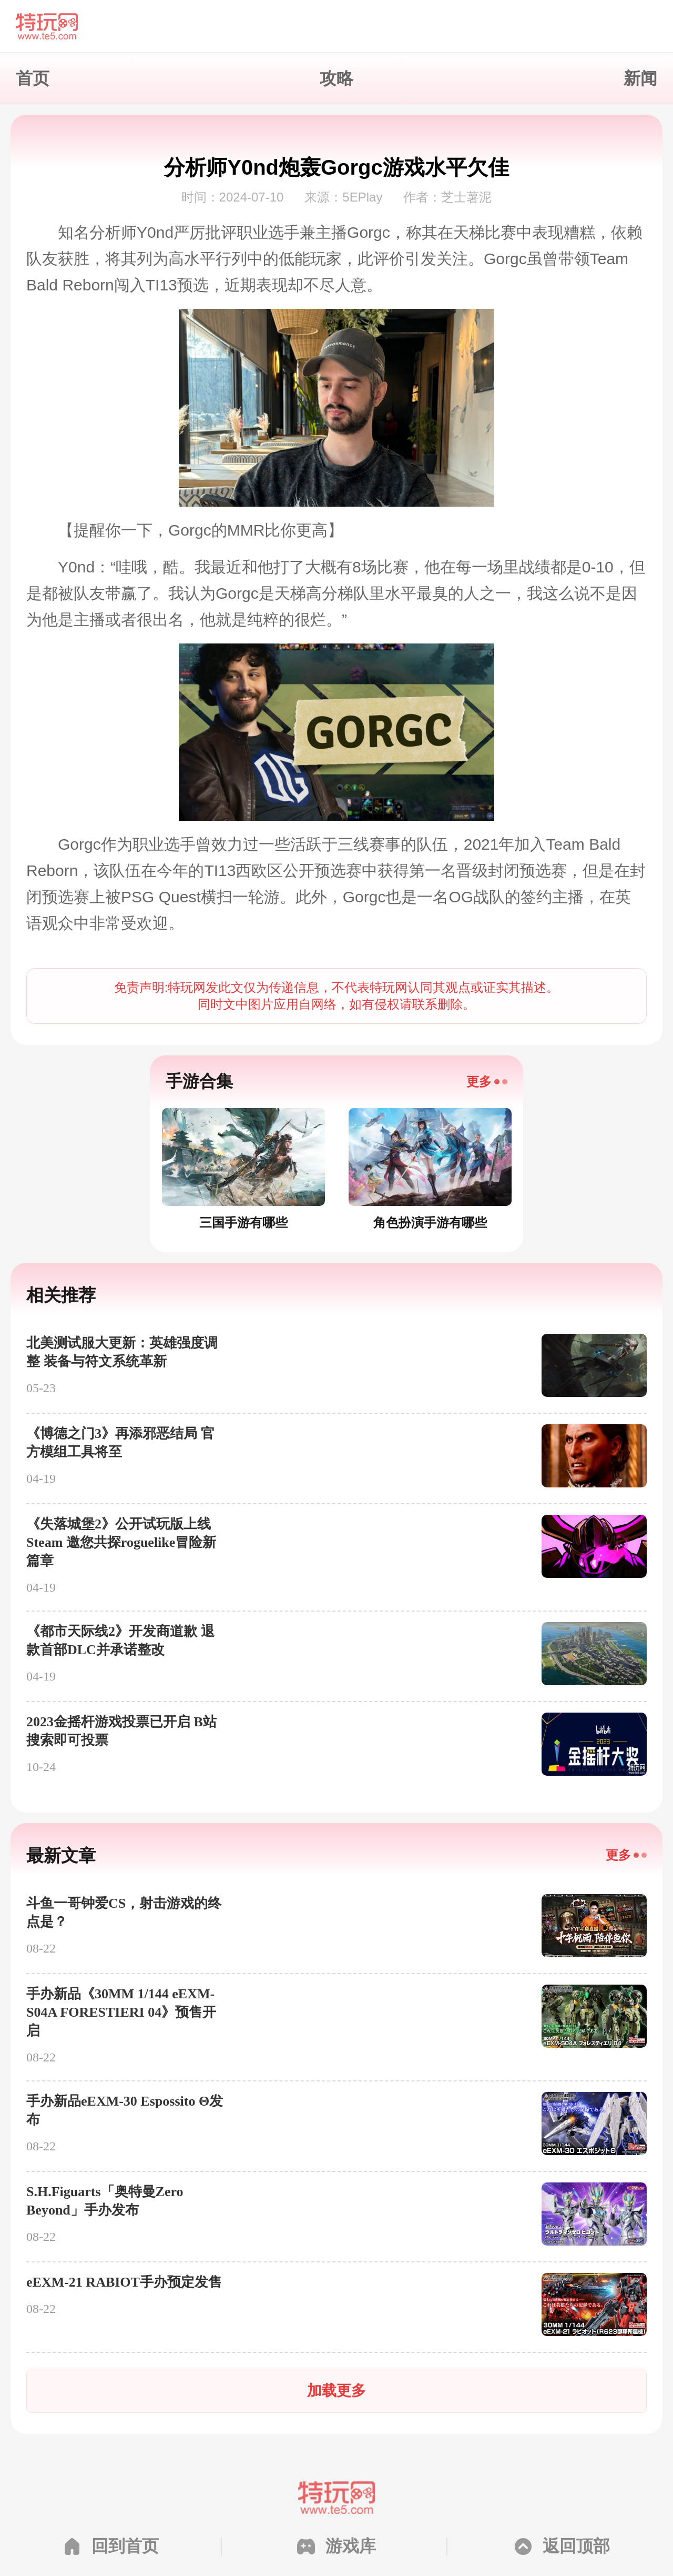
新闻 (640, 78)
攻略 (336, 78)
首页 (32, 78)
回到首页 (125, 2546)
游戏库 (350, 2546)
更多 (479, 1081)
